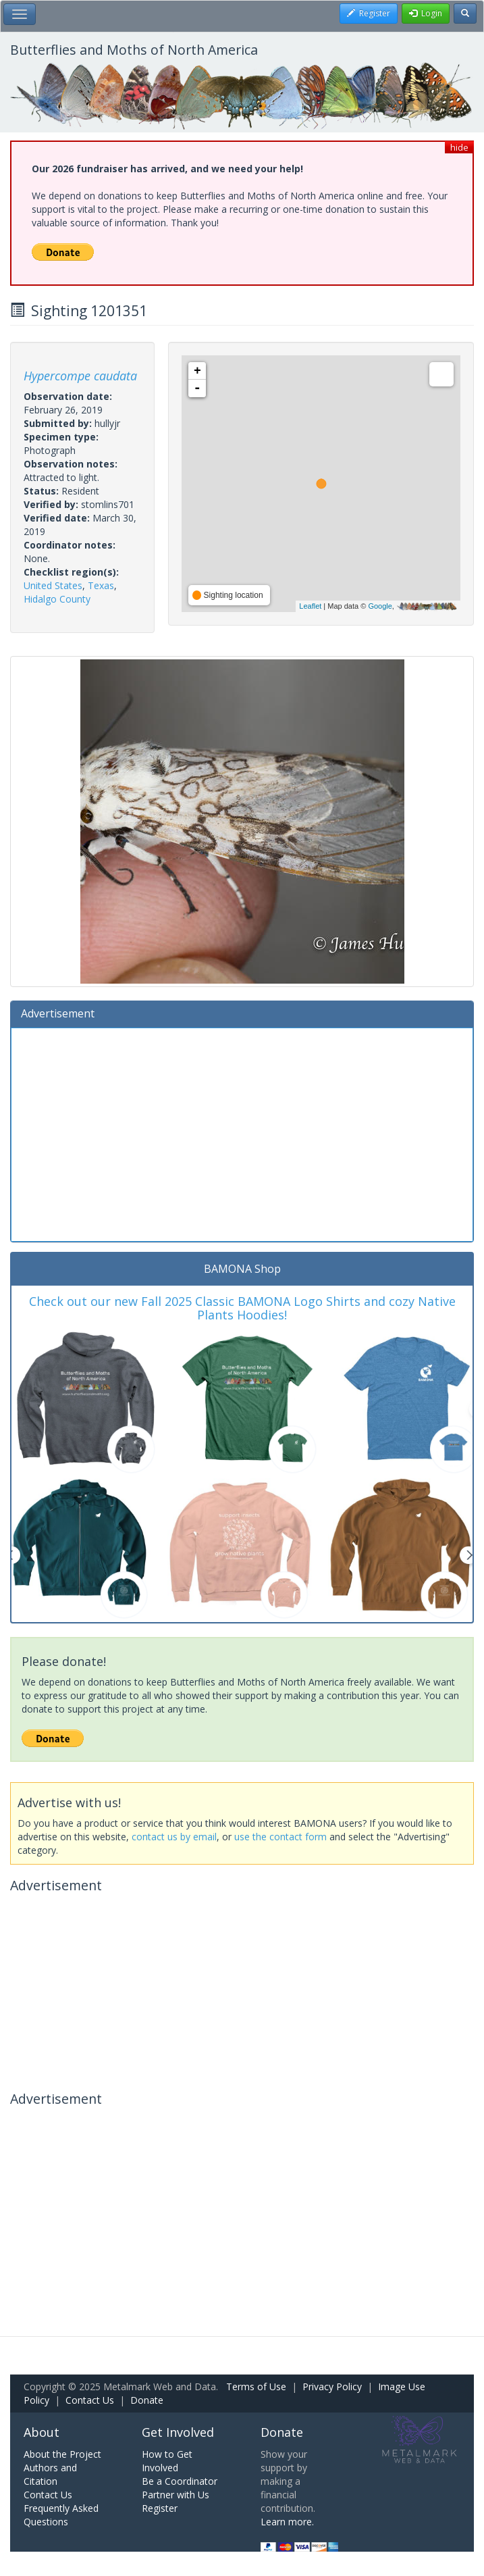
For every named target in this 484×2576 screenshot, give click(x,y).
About (41, 2432)
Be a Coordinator (179, 2481)
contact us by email (174, 1836)
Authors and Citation (50, 2474)
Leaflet (310, 606)
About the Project (62, 2454)
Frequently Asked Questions (61, 2515)
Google (380, 606)
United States (53, 585)
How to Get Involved (167, 2461)
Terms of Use (256, 2386)
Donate (146, 2400)
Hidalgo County (57, 598)
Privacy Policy (332, 2386)
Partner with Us (175, 2494)
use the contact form (280, 1836)
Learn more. (287, 2521)
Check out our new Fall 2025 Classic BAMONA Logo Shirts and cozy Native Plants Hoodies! (242, 1308)
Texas (101, 585)
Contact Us (89, 2400)
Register (160, 2508)
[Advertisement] (242, 1133)
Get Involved (178, 2432)
